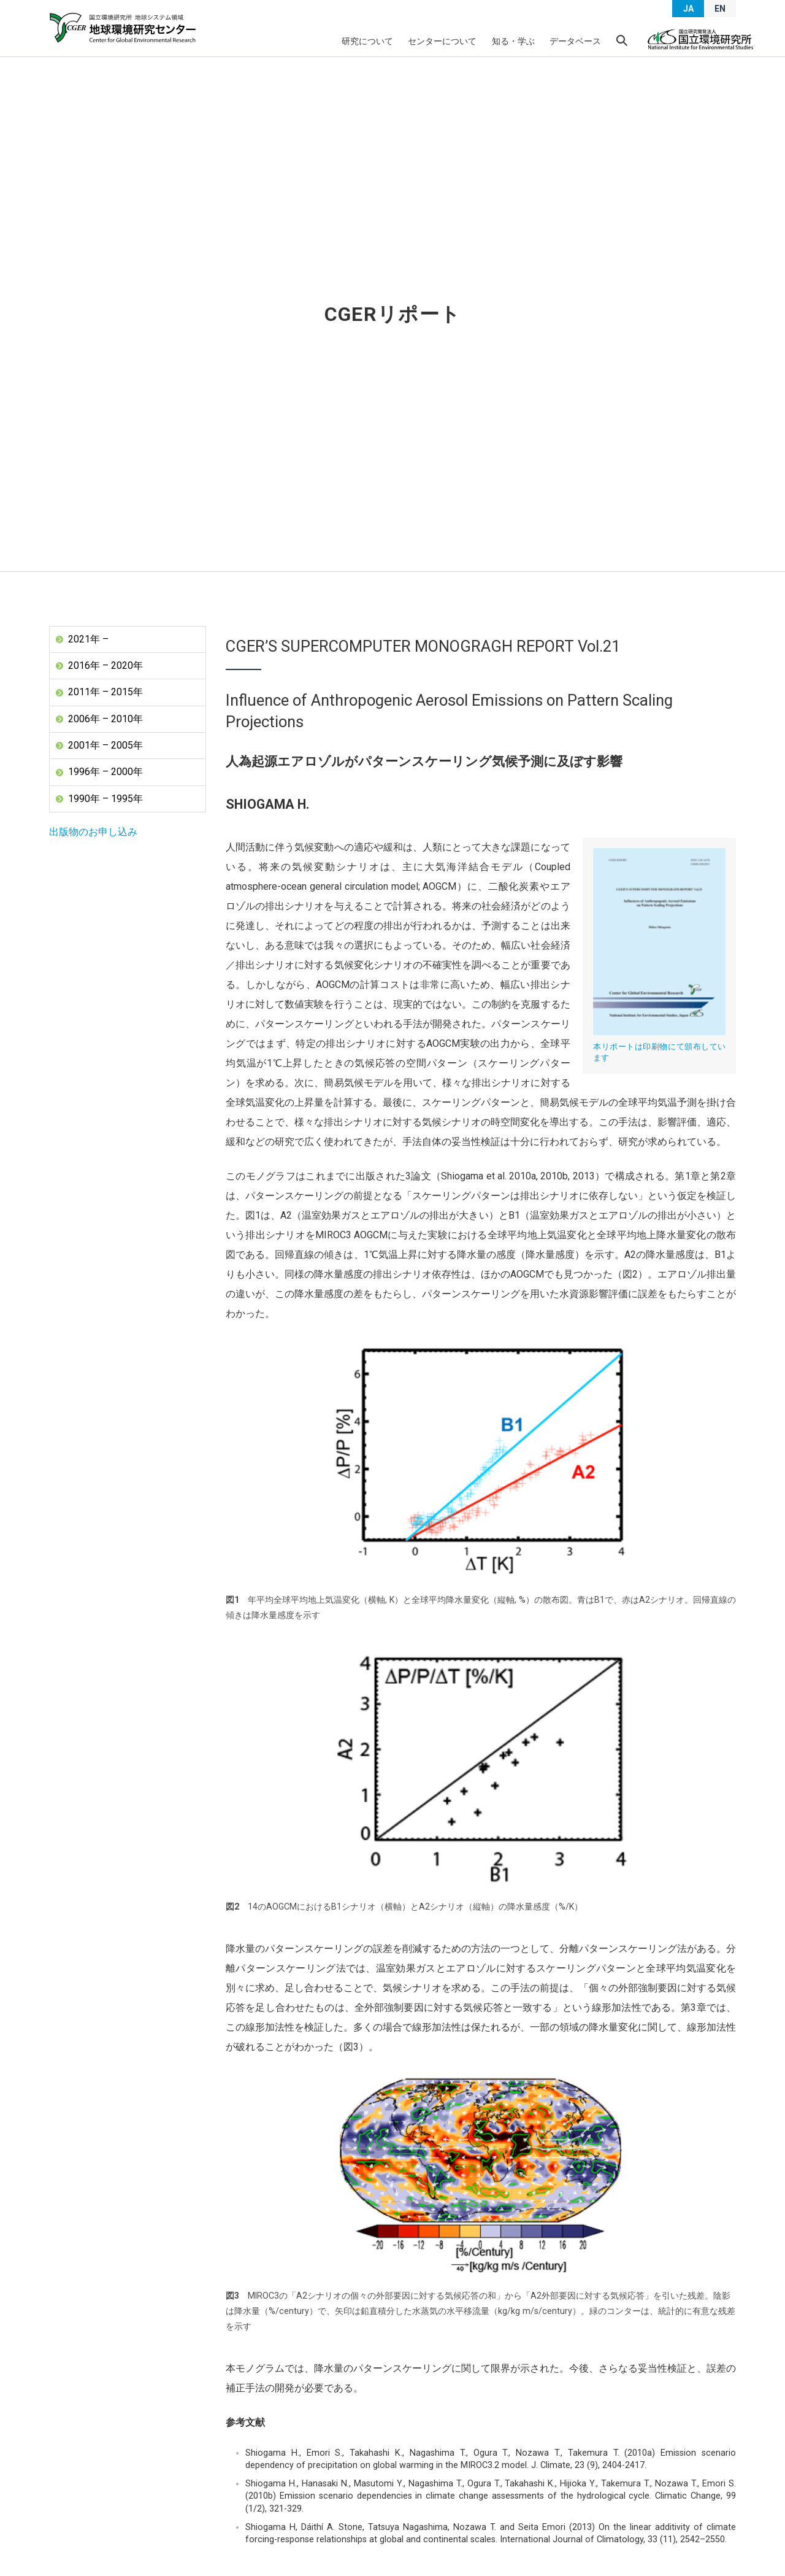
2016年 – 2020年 (105, 665)
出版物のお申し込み (93, 832)
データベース (575, 41)
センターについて (442, 41)
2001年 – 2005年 (105, 745)
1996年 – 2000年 (105, 772)
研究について (368, 41)
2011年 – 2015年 (105, 692)
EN (720, 8)
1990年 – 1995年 (105, 798)
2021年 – (88, 639)
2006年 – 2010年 (105, 719)
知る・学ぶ (513, 41)
